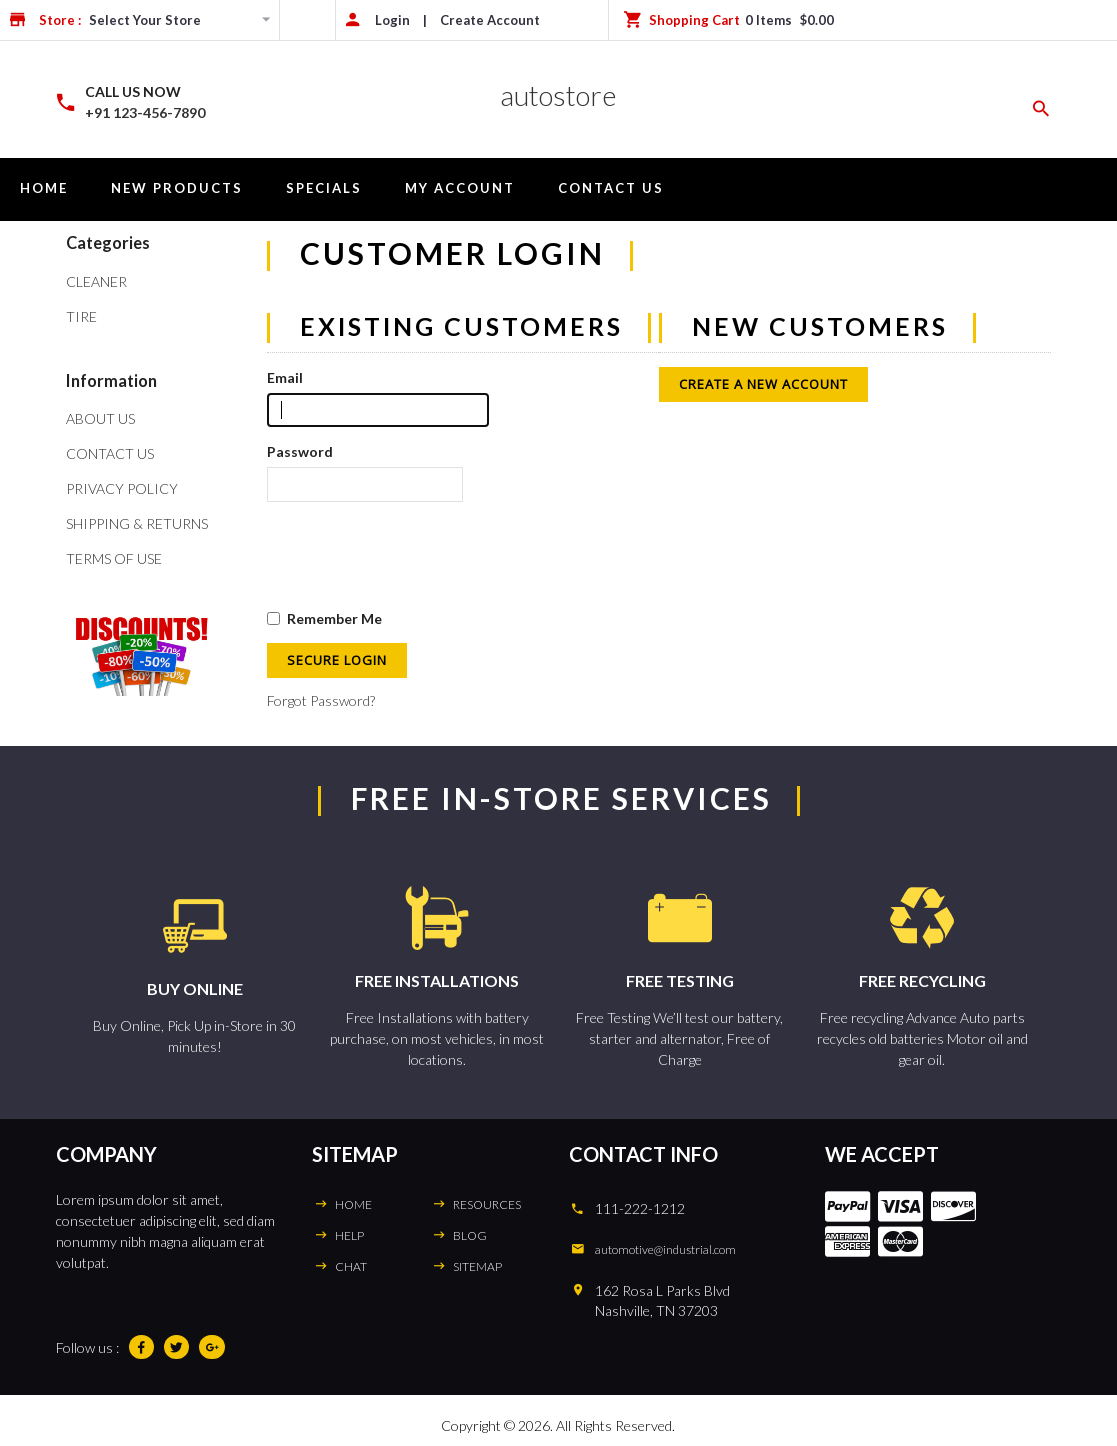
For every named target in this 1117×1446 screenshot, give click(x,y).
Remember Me (325, 618)
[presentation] (419, 555)
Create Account (490, 20)
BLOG (470, 1235)
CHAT (351, 1266)
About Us (100, 418)
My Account (460, 188)
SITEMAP (477, 1266)
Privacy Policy (122, 488)
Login (392, 20)
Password (300, 451)
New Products (177, 188)
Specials (324, 188)
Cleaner (96, 281)
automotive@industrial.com (665, 1249)
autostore (558, 95)
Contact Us (611, 188)
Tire (81, 316)
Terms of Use (114, 558)
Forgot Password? (321, 700)
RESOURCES (487, 1204)
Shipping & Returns (137, 523)
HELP (349, 1235)
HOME (353, 1204)
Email (285, 377)
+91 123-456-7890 (145, 112)
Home (44, 188)
